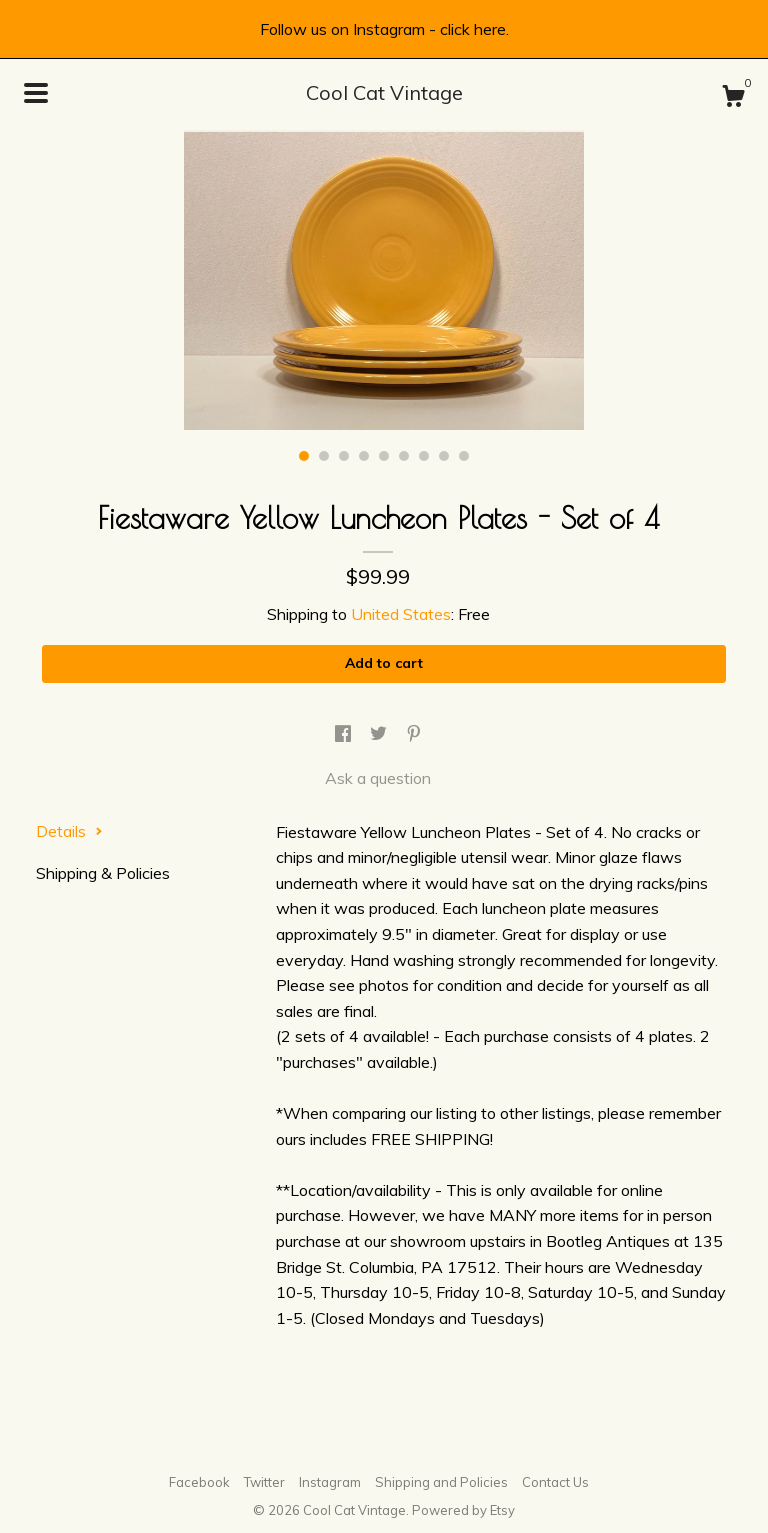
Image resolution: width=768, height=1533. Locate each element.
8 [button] (444, 456)
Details (69, 831)
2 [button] (324, 456)
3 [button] (344, 456)
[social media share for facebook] (345, 734)
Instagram (330, 1482)
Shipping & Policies (103, 873)
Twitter (264, 1482)
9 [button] (464, 456)
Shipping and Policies (441, 1482)
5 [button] (384, 456)
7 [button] (424, 456)
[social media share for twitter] (380, 734)
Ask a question (378, 778)
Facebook (199, 1482)
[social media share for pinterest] (414, 734)
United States (401, 614)
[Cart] (733, 99)
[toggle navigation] (36, 93)
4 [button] (364, 456)
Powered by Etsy (463, 1510)
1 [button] (304, 456)
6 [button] (404, 456)
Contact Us (555, 1482)
